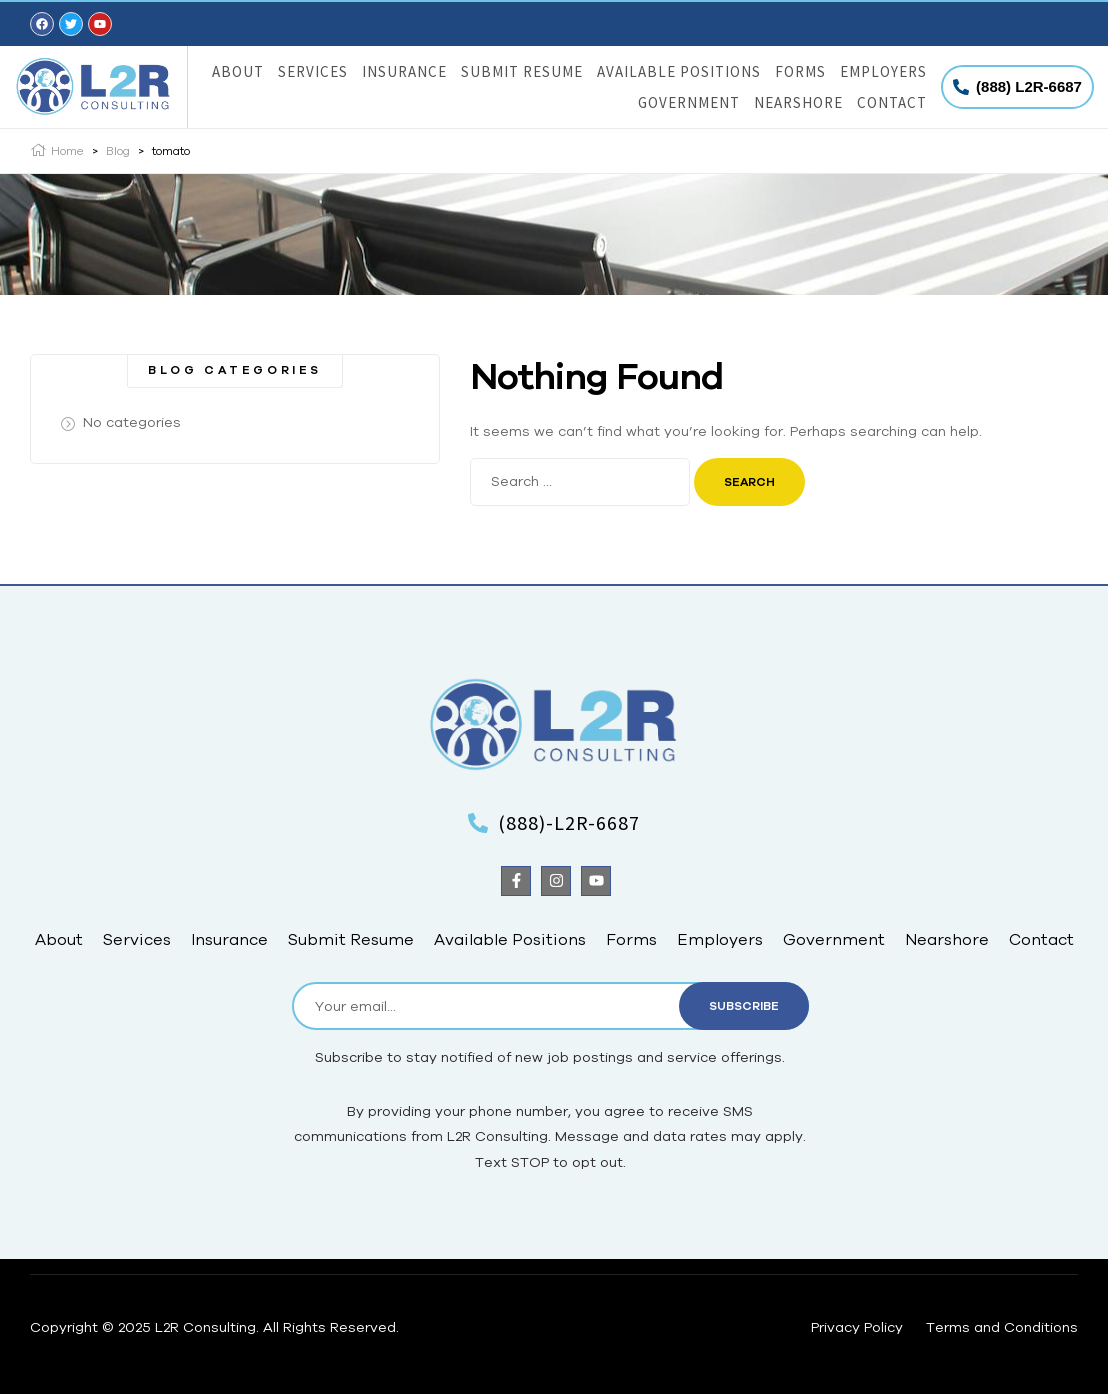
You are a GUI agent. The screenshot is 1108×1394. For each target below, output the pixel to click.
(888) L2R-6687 (1029, 86)
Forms (800, 71)
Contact (892, 102)
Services (313, 71)
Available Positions (679, 71)
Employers (883, 71)
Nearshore (798, 102)
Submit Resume (522, 71)
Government (689, 102)
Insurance (404, 71)
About (238, 71)
